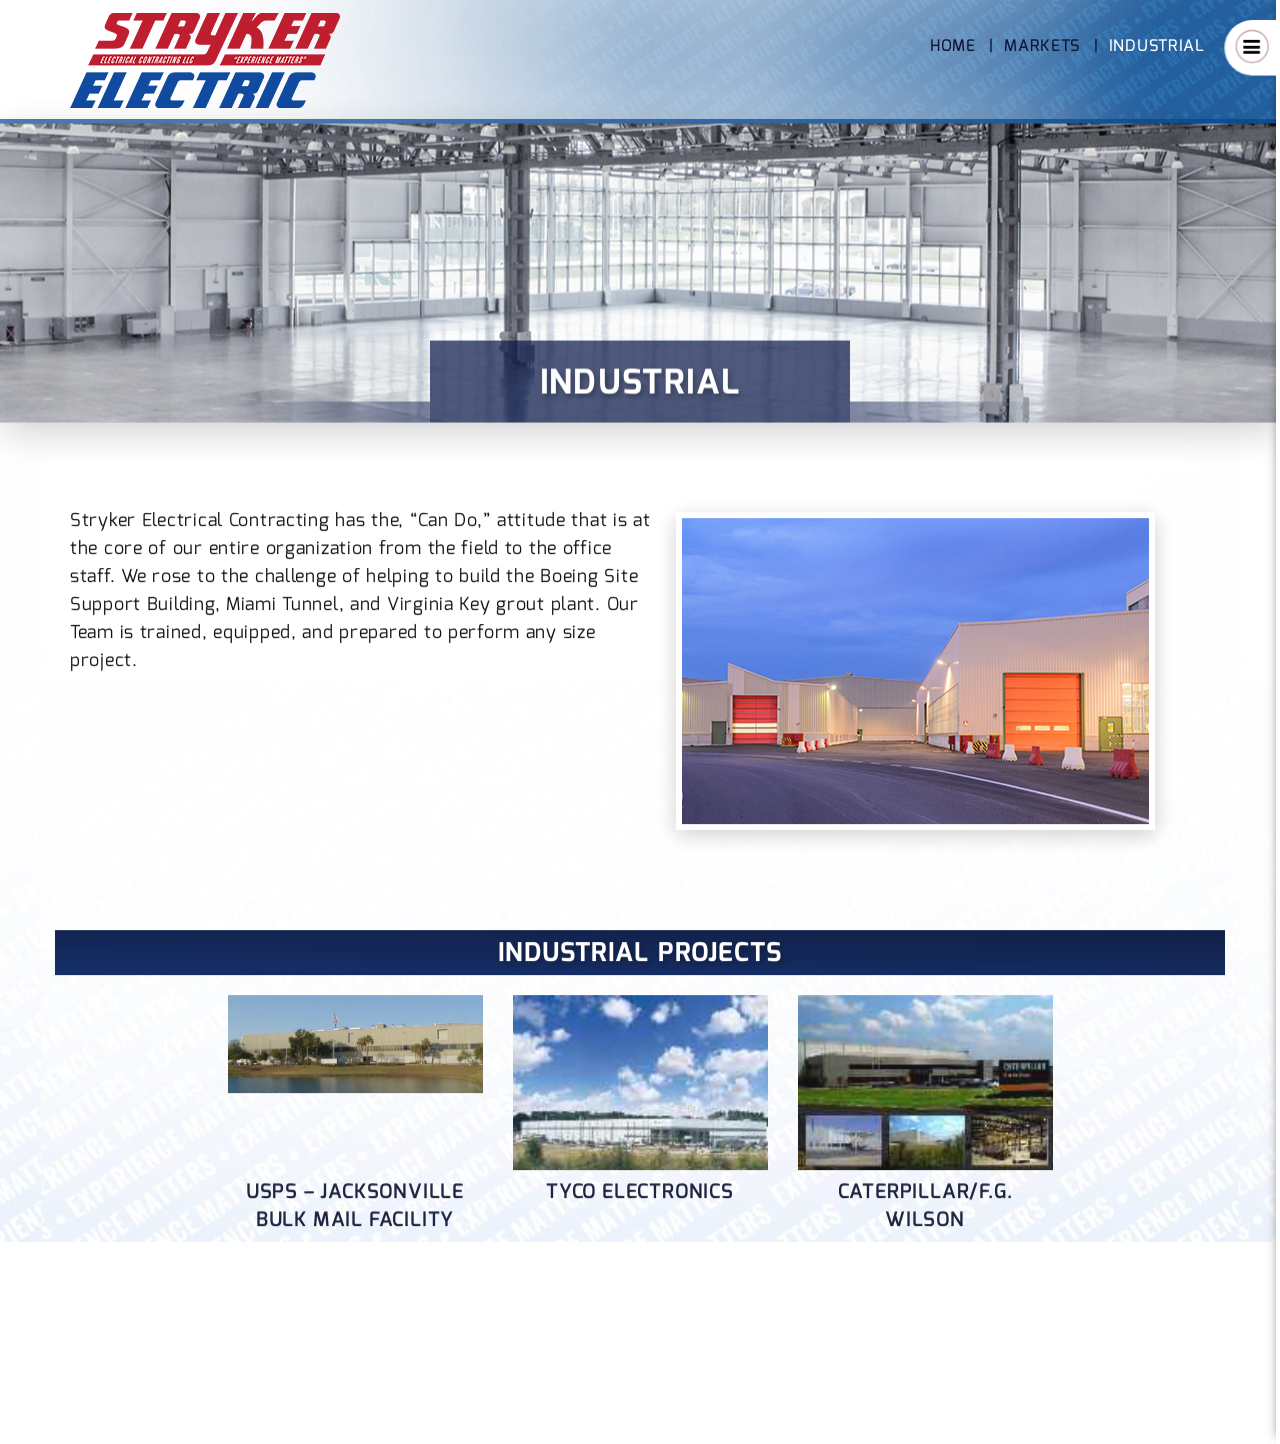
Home (953, 45)
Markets (1042, 45)
